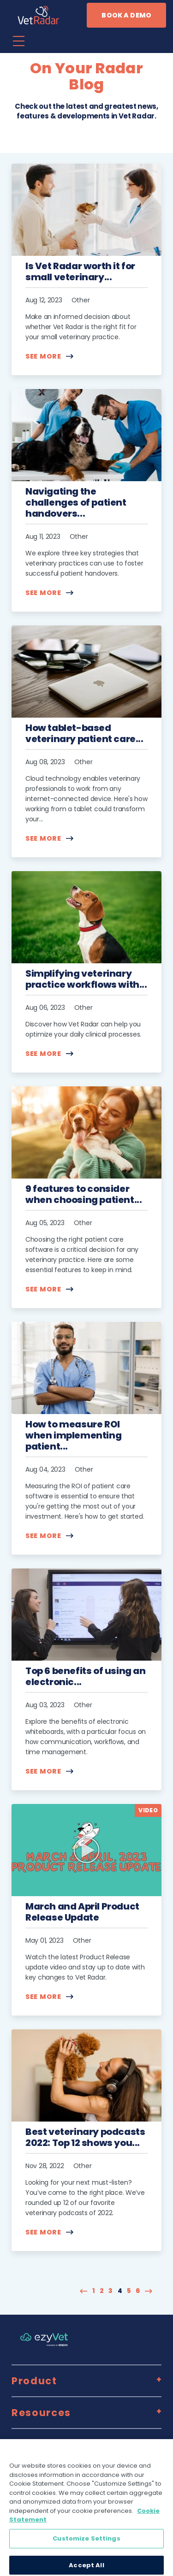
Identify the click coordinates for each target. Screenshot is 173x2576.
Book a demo (126, 15)
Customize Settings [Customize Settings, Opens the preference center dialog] (86, 2543)
